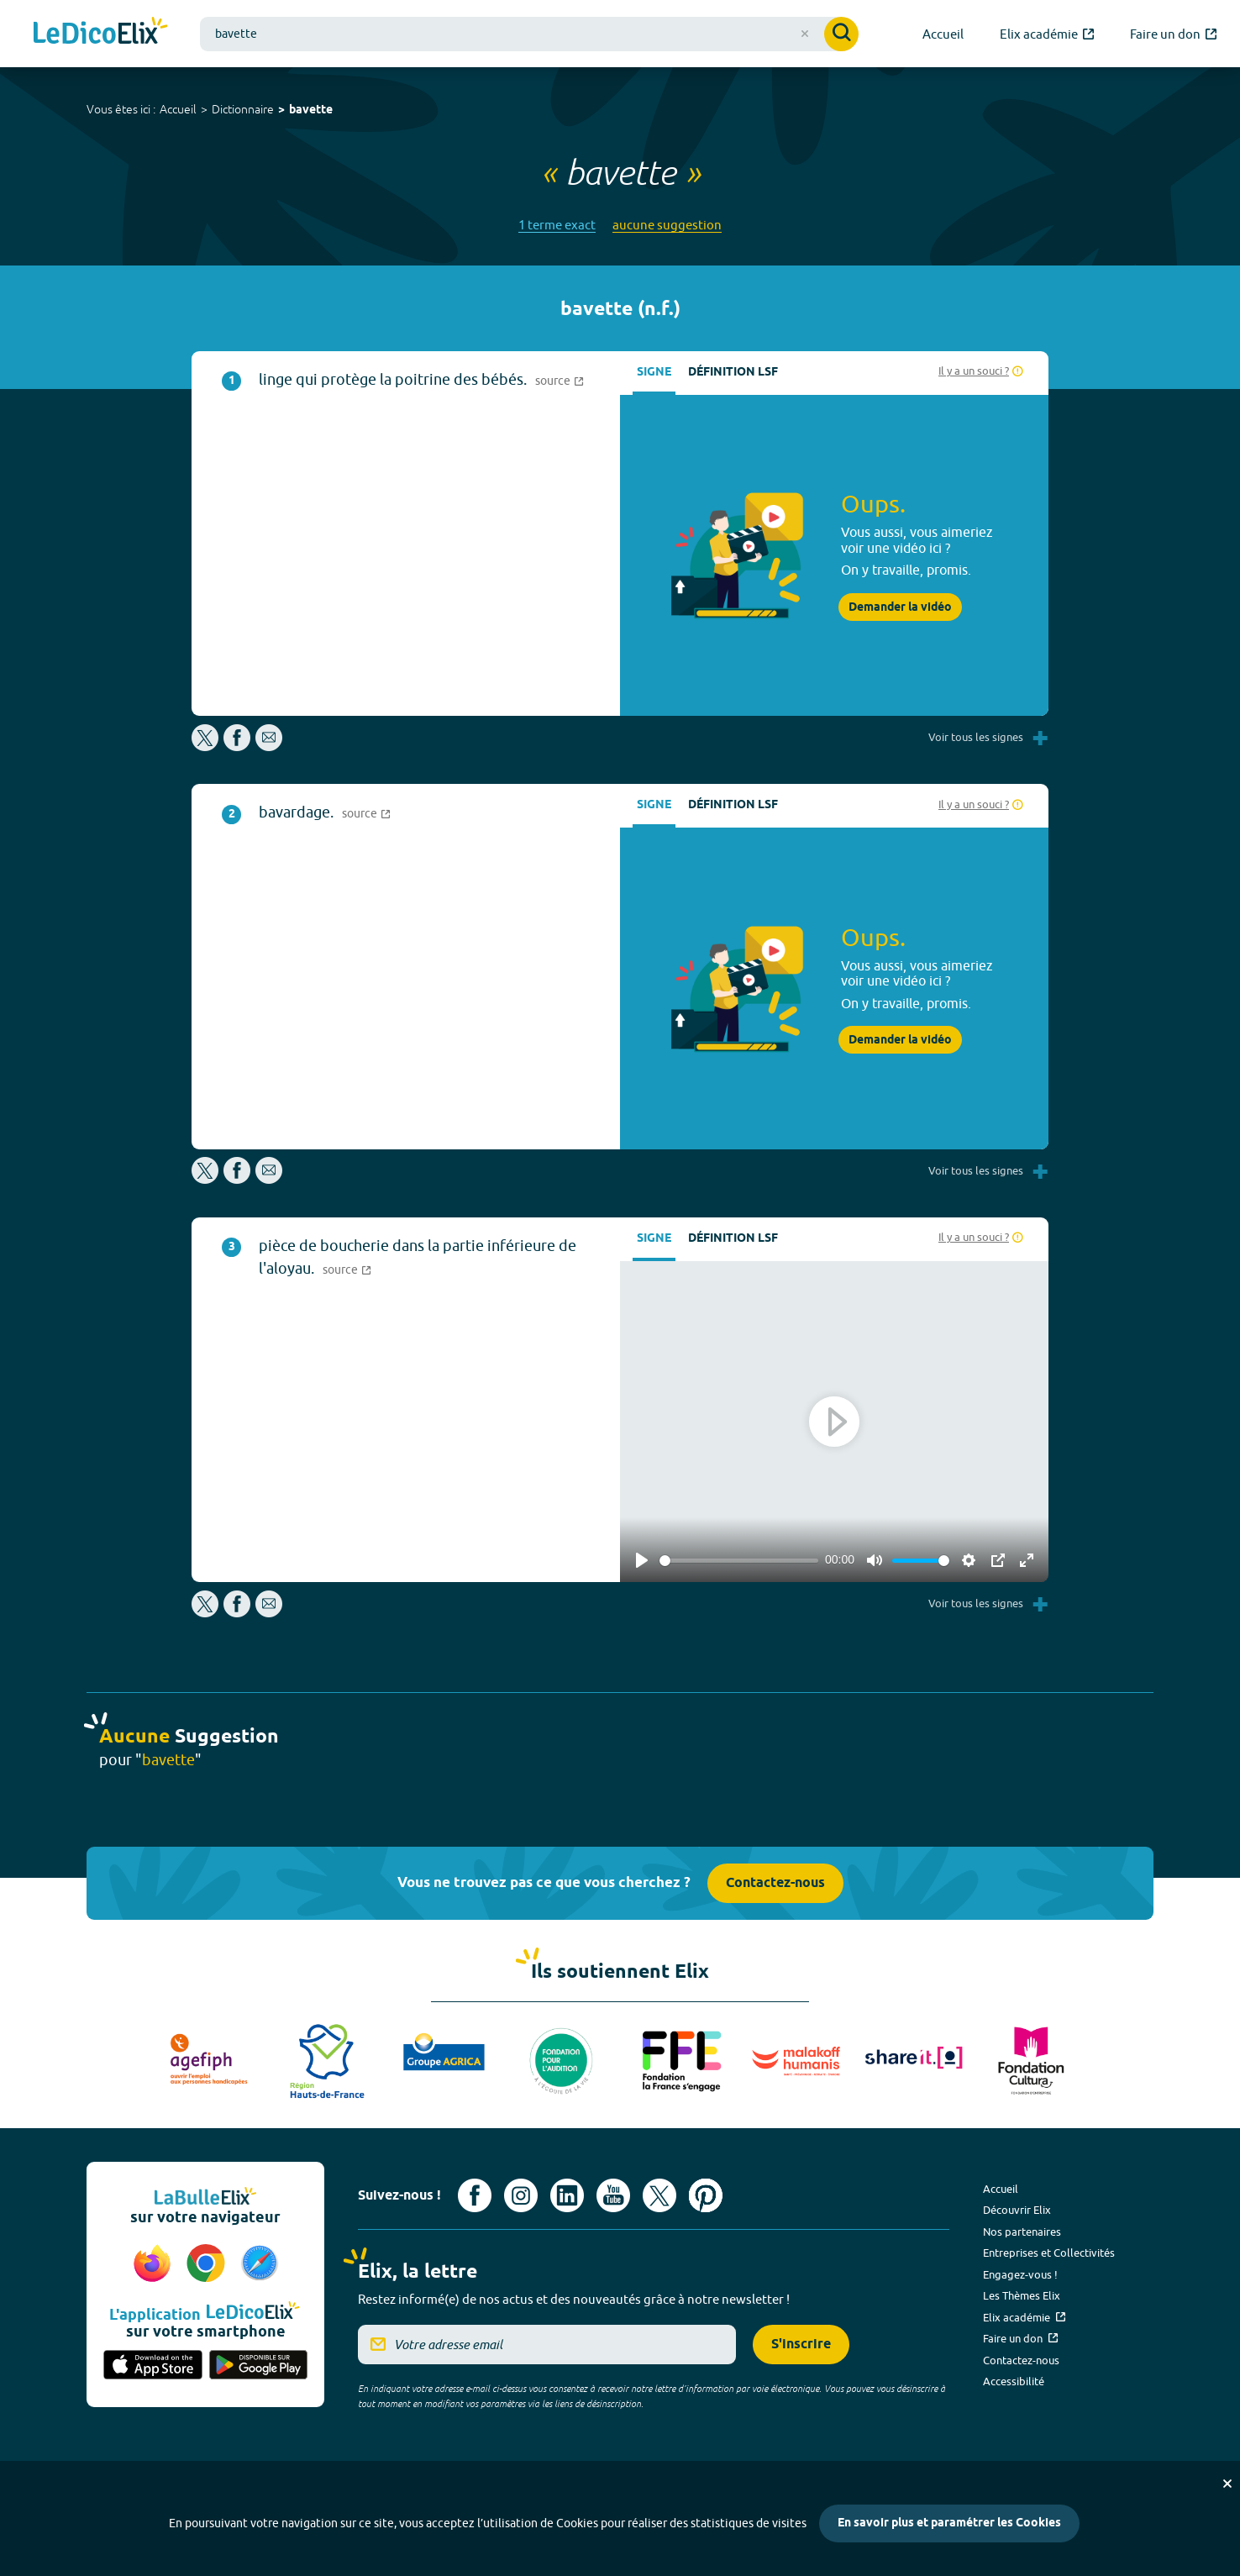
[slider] (738, 1561)
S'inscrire (801, 2344)
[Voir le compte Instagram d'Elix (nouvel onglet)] (521, 2195)
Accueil (178, 109)
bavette (311, 110)
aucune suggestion (667, 225)
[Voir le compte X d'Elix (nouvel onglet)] (659, 2195)
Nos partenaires (1022, 2231)
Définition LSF (733, 373)
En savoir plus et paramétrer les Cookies (949, 2523)
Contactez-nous (775, 1883)
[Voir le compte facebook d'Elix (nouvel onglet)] (474, 2195)
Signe (654, 373)
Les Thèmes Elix (1021, 2295)
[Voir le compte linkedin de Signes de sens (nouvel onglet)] (567, 2195)
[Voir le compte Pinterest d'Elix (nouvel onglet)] (705, 2195)
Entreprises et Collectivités (1049, 2252)
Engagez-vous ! (1020, 2274)
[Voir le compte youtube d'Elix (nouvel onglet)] (613, 2195)
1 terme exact (557, 225)
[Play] (641, 1560)
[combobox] (529, 34)
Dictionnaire (243, 109)
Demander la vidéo (900, 607)
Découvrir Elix (1017, 2209)
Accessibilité (1013, 2381)
